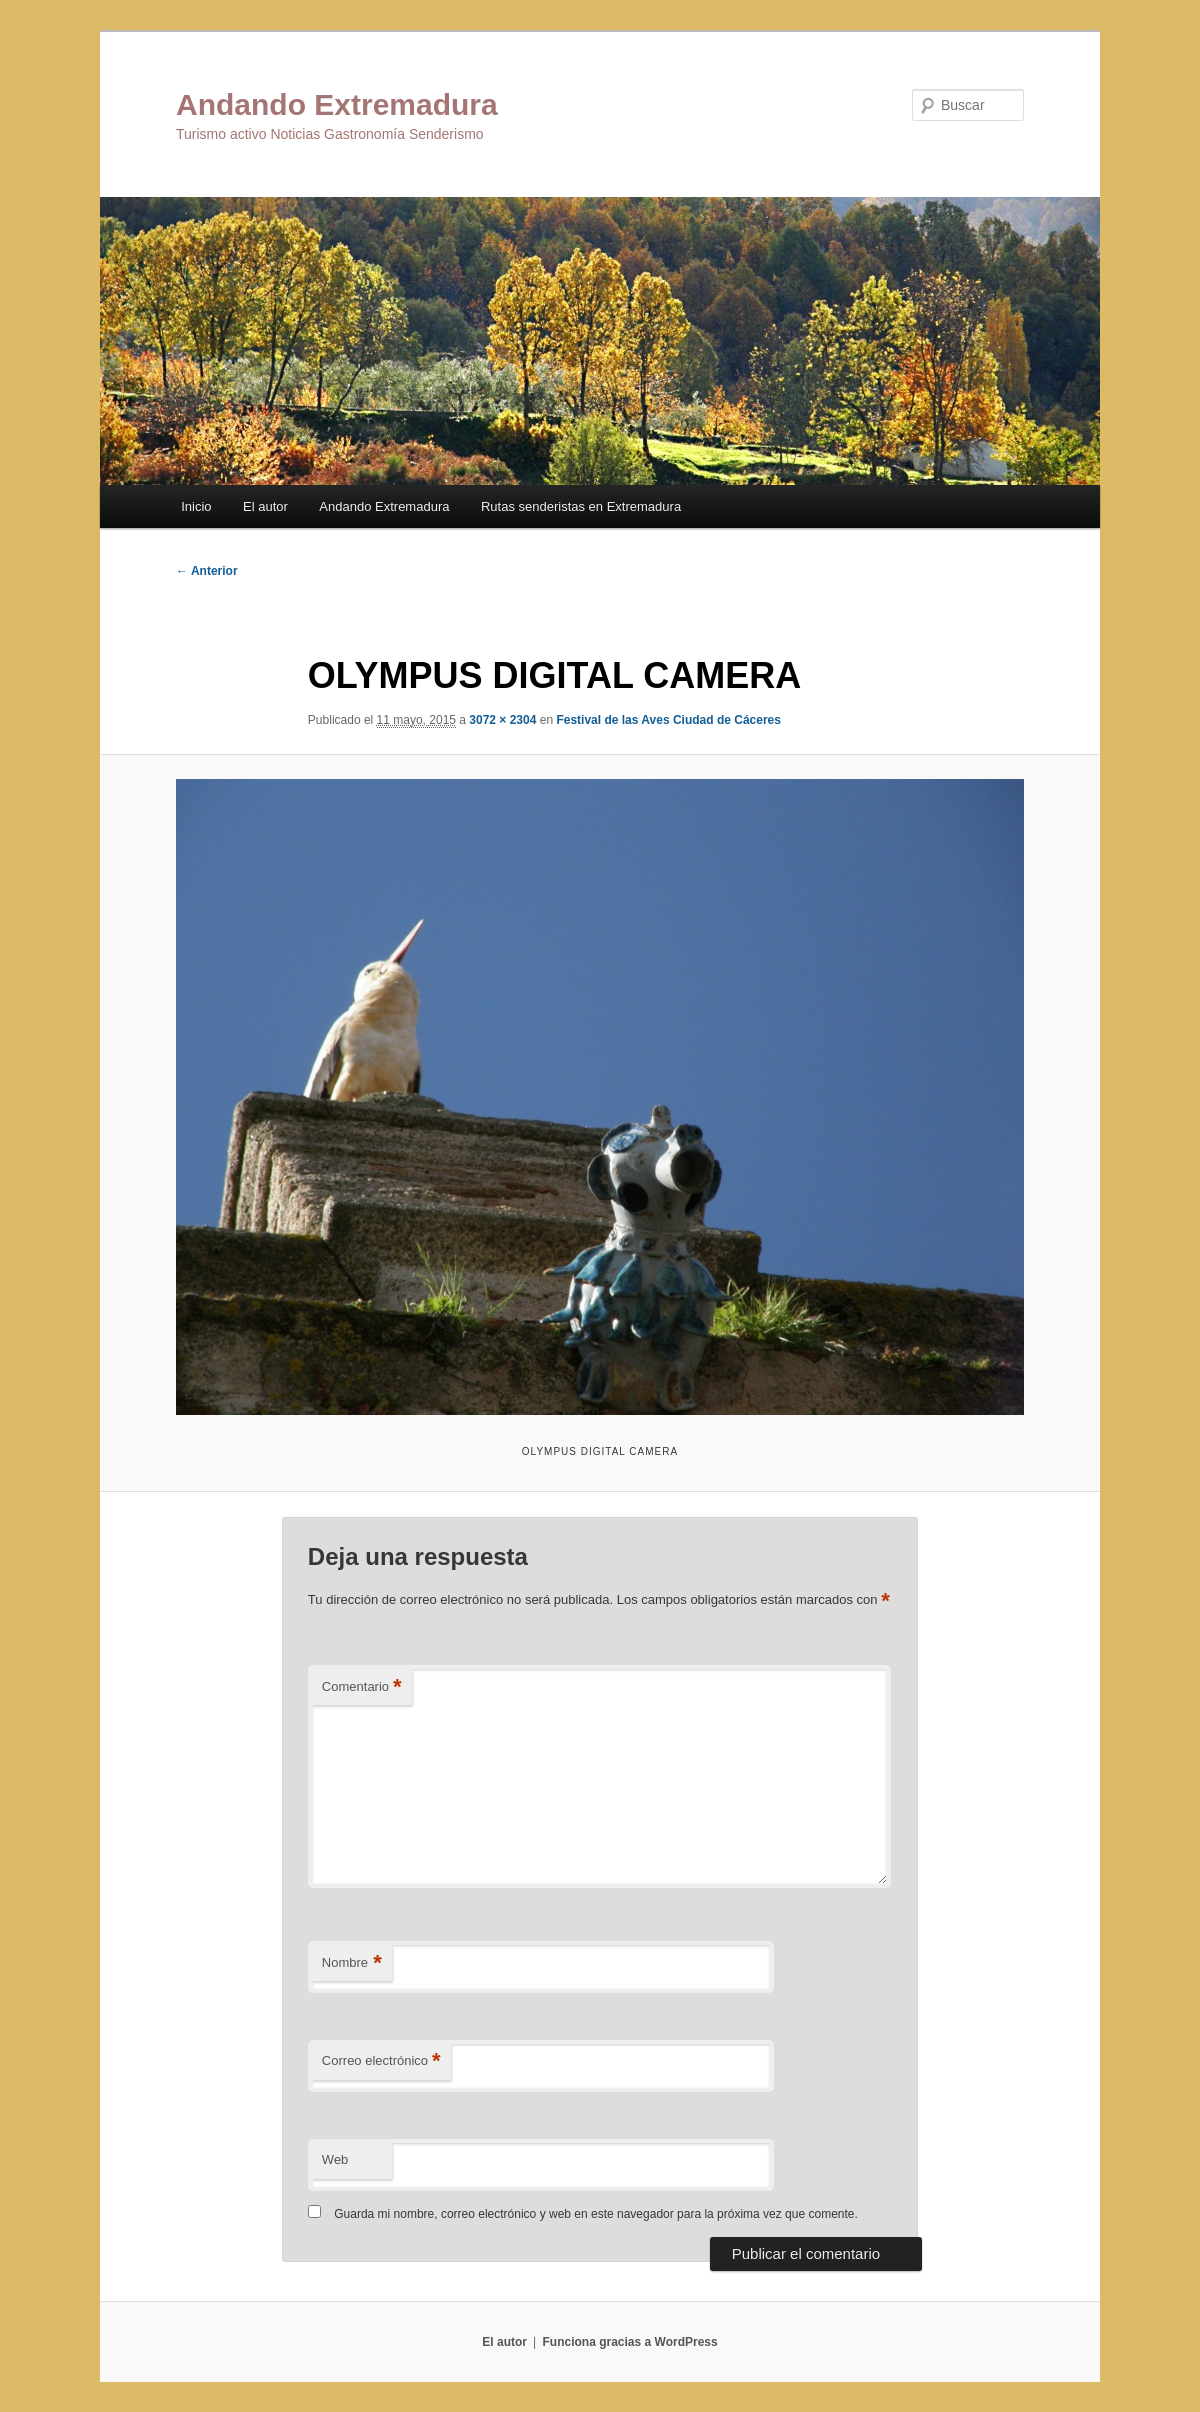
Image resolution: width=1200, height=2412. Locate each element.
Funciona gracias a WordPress (629, 2342)
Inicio (196, 506)
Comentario (362, 1687)
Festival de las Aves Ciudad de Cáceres (668, 720)
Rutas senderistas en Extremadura (581, 506)
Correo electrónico (381, 2061)
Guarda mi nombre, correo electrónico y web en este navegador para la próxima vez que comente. (596, 2214)
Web (335, 2159)
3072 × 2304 (502, 720)
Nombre (352, 1963)
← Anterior (207, 571)
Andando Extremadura (337, 104)
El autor (265, 506)
